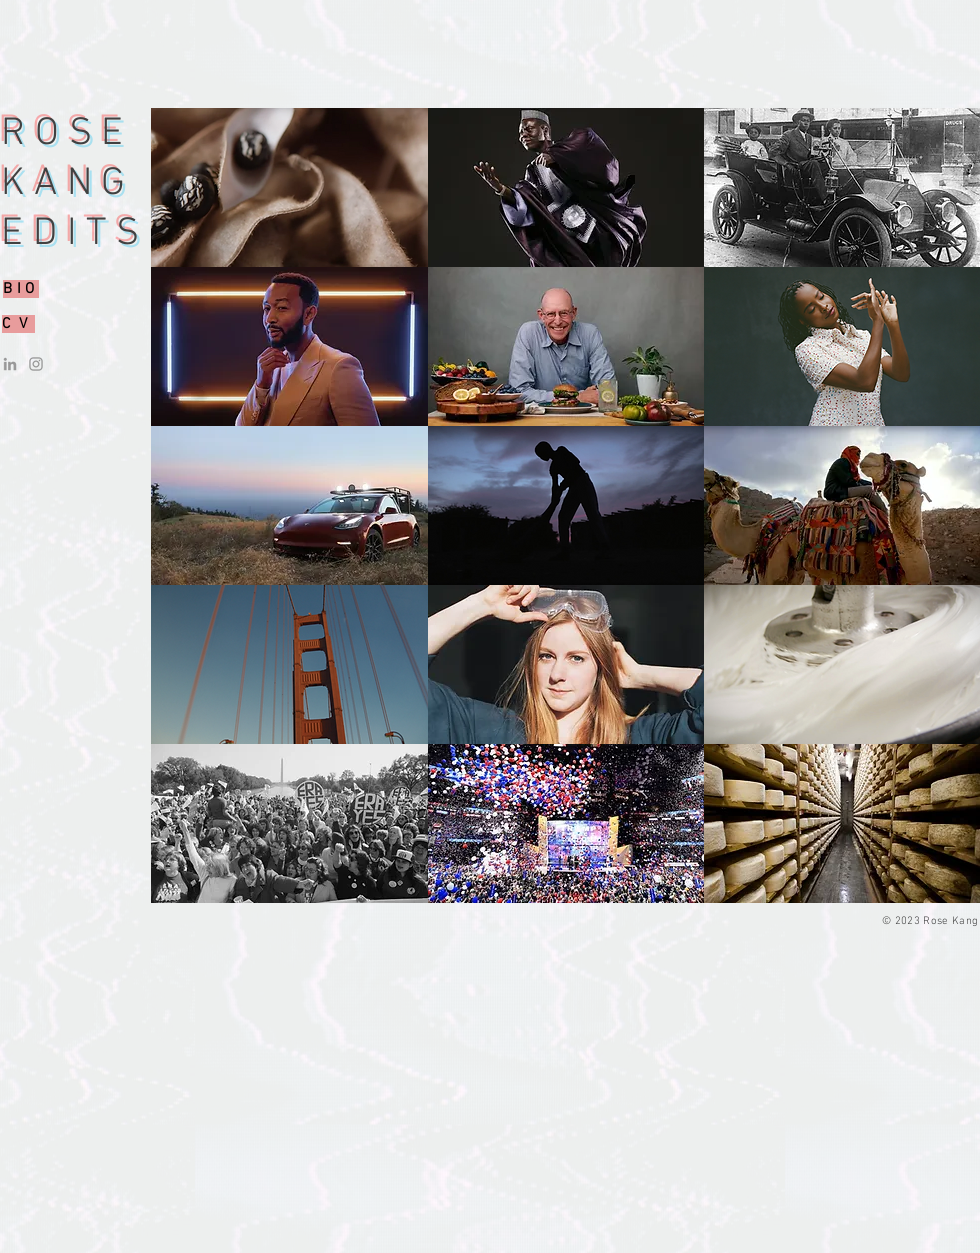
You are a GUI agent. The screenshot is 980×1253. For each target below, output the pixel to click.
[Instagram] (36, 364)
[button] (289, 187)
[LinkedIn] (10, 364)
